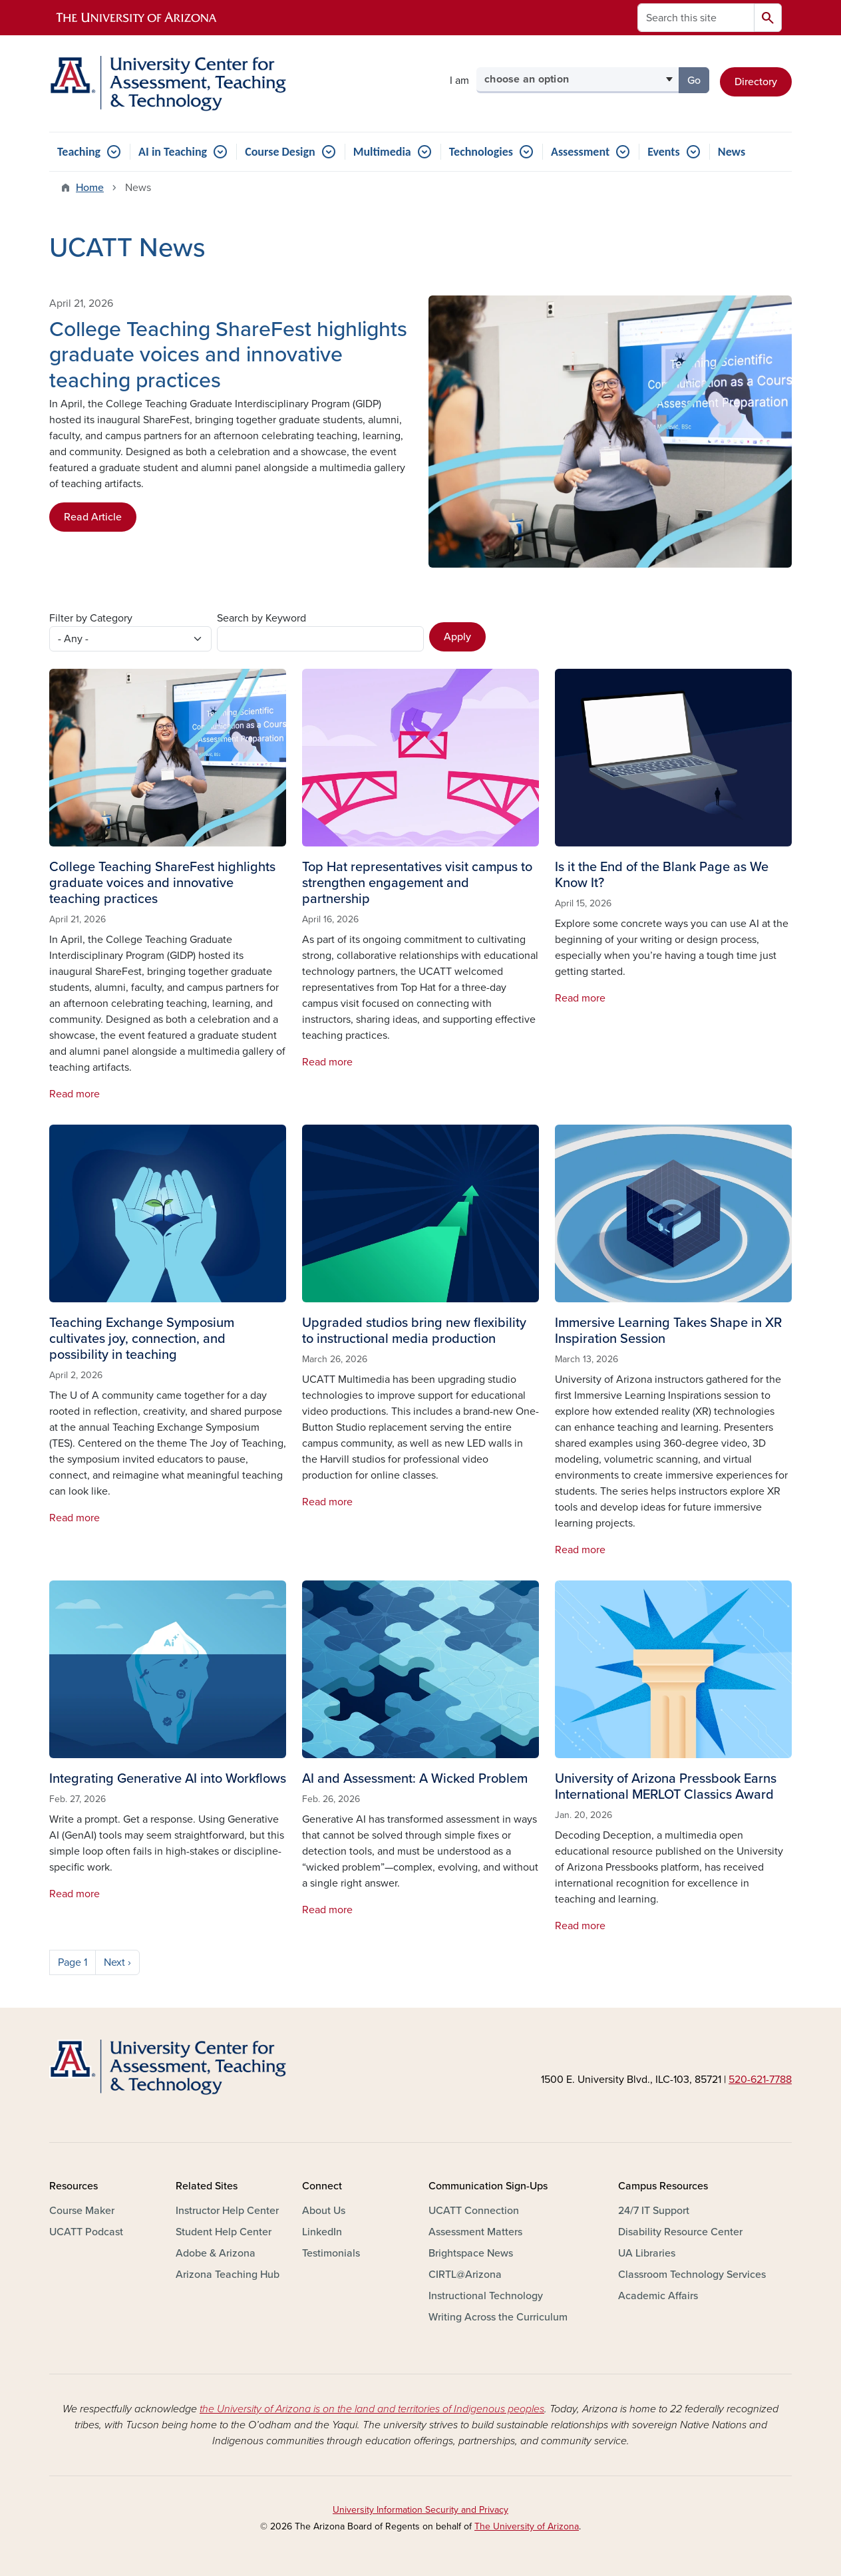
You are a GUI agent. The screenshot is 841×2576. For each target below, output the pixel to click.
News (731, 151)
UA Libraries (646, 2253)
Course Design (280, 151)
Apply (457, 637)
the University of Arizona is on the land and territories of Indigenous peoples (372, 2409)
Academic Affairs (658, 2295)
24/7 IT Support (653, 2210)
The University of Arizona (526, 2526)
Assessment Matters (475, 2232)
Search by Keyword (261, 618)
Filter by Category (90, 618)
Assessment (580, 151)
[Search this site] (696, 17)
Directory (756, 82)
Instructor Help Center (227, 2210)
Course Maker (81, 2210)
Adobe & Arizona (215, 2253)
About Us (323, 2210)
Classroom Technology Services (692, 2274)
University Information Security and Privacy (420, 2509)
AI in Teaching (172, 151)
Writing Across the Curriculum (498, 2317)
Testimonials (331, 2253)
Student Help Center (223, 2232)
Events (663, 151)
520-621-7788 (760, 2079)
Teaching (78, 151)
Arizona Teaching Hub (227, 2274)
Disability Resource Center (680, 2232)
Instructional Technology (485, 2295)
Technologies (481, 151)
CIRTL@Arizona (465, 2274)
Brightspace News (470, 2253)
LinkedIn (322, 2232)
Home (90, 187)
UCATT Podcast (86, 2232)
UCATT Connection (473, 2210)
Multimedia (382, 151)
